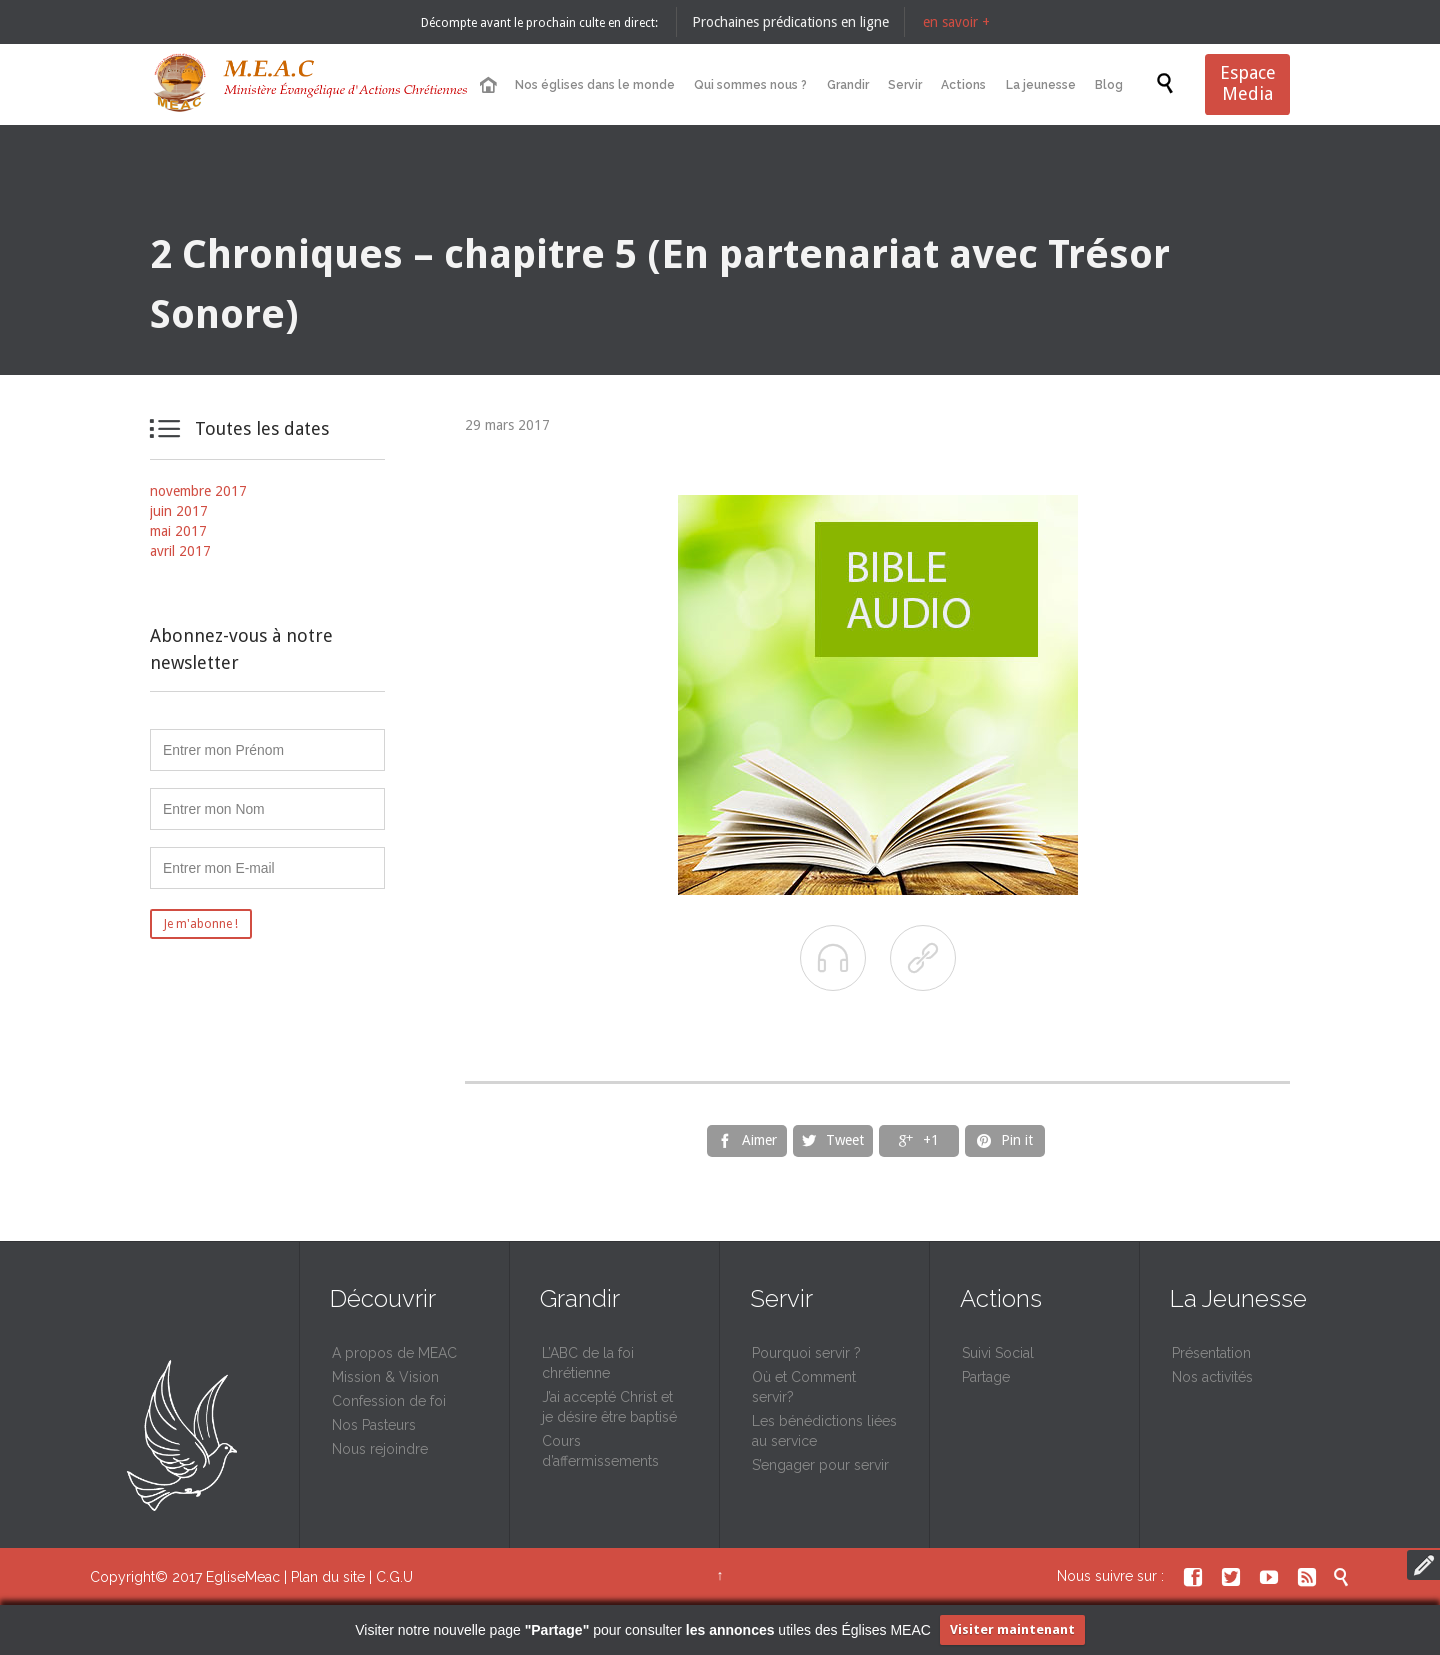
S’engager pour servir (820, 1465)
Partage (986, 1377)
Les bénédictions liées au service (824, 1431)
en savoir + (956, 22)
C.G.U (394, 1577)
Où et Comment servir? (804, 1387)
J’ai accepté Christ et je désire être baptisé (609, 1407)
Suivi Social (998, 1353)
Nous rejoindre (380, 1449)
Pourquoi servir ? (806, 1353)
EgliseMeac (243, 1577)
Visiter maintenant (1012, 1629)
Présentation (1211, 1353)
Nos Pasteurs (374, 1425)
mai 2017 (178, 531)
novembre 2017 (198, 491)
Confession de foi (389, 1401)
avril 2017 (180, 551)
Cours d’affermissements (600, 1451)
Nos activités (1212, 1377)
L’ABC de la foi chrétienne (588, 1363)
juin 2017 (179, 511)
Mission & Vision (385, 1377)
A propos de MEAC (394, 1353)
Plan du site (328, 1577)
